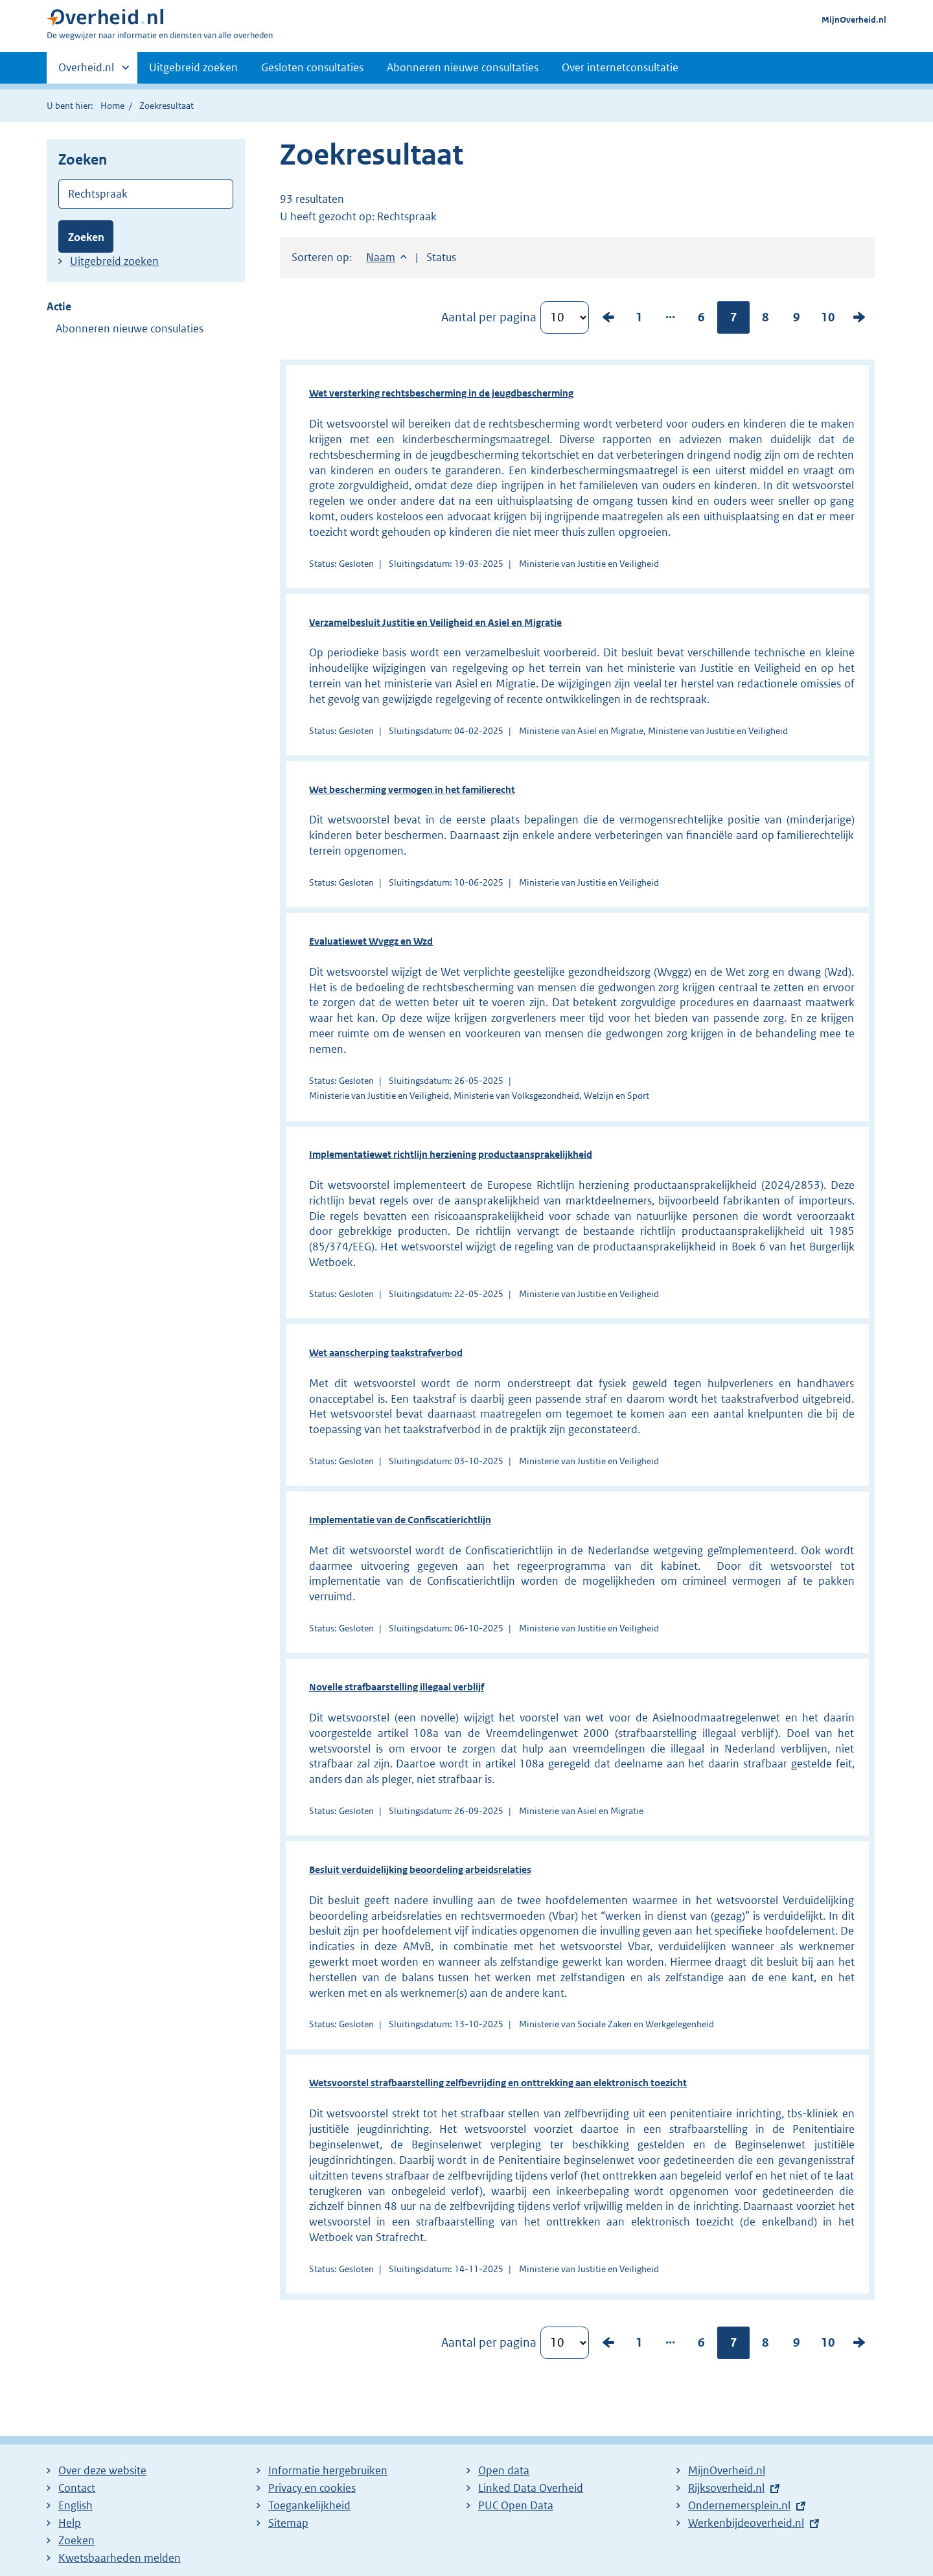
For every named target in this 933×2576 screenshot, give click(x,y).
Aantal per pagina (488, 317)
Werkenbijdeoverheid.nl (746, 2523)
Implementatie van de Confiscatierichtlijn (400, 1519)
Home (112, 105)
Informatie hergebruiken (327, 2470)
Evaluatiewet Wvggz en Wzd (371, 941)
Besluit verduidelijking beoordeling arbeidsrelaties (420, 1869)
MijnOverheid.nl (854, 19)
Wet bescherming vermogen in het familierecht (412, 789)
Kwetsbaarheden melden (119, 2558)
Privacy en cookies (312, 2488)
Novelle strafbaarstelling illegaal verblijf (396, 1687)
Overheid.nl (86, 71)
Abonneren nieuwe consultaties (462, 67)
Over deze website (102, 2470)
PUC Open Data (515, 2505)
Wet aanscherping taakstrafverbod (386, 1352)
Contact (76, 2488)
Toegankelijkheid (309, 2505)
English (75, 2505)
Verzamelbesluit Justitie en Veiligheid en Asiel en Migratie (435, 622)
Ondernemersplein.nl (739, 2505)
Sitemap (288, 2523)
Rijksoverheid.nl (726, 2488)
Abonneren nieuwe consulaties (129, 328)
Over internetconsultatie (620, 67)
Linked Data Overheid (530, 2488)
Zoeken (86, 237)
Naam (380, 257)
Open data (503, 2470)
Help (69, 2523)
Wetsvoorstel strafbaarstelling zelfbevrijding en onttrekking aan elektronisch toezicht (498, 2082)
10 (828, 317)
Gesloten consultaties (312, 67)
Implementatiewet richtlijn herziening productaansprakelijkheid (450, 1154)
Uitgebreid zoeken (193, 67)
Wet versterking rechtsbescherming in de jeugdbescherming (441, 393)
